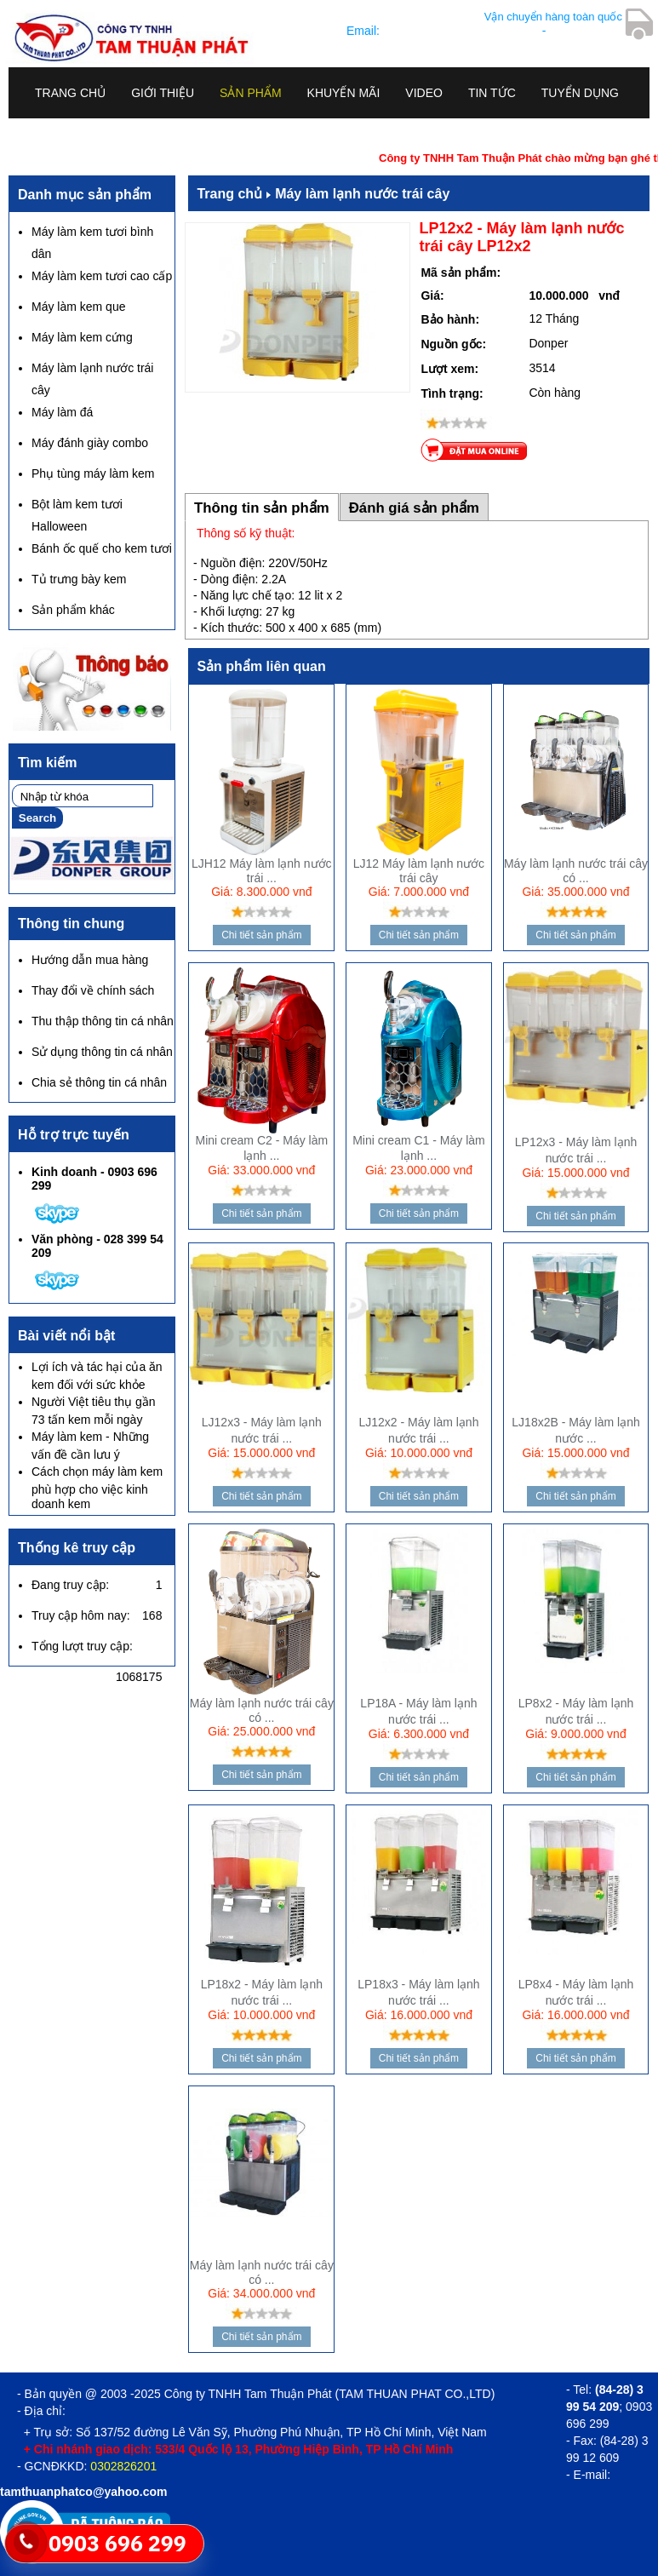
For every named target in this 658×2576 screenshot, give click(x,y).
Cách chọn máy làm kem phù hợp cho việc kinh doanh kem (97, 1488)
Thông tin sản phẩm (261, 508)
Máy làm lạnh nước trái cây (362, 193)
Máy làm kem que (78, 306)
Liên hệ (57, 131)
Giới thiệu (162, 93)
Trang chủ (70, 93)
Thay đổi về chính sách (92, 990)
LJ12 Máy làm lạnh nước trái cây (418, 871)
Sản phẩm (250, 93)
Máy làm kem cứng (82, 337)
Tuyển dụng (580, 93)
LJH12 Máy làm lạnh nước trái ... (262, 871)
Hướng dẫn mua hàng (89, 960)
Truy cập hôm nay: (80, 1615)
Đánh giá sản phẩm (414, 508)
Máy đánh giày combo (89, 443)
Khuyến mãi (343, 93)
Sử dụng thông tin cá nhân (102, 1052)
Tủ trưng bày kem (78, 579)
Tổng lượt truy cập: (82, 1646)
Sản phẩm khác (73, 610)
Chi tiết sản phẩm (261, 935)
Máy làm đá (62, 412)
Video (424, 93)
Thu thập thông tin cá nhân (102, 1021)
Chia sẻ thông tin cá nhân (99, 1082)
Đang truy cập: (70, 1585)
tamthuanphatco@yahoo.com (461, 30)
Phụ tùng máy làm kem (92, 473)
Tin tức (492, 93)
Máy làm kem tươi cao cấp (101, 276)
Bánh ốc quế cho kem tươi (101, 548)
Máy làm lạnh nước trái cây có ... (576, 871)
